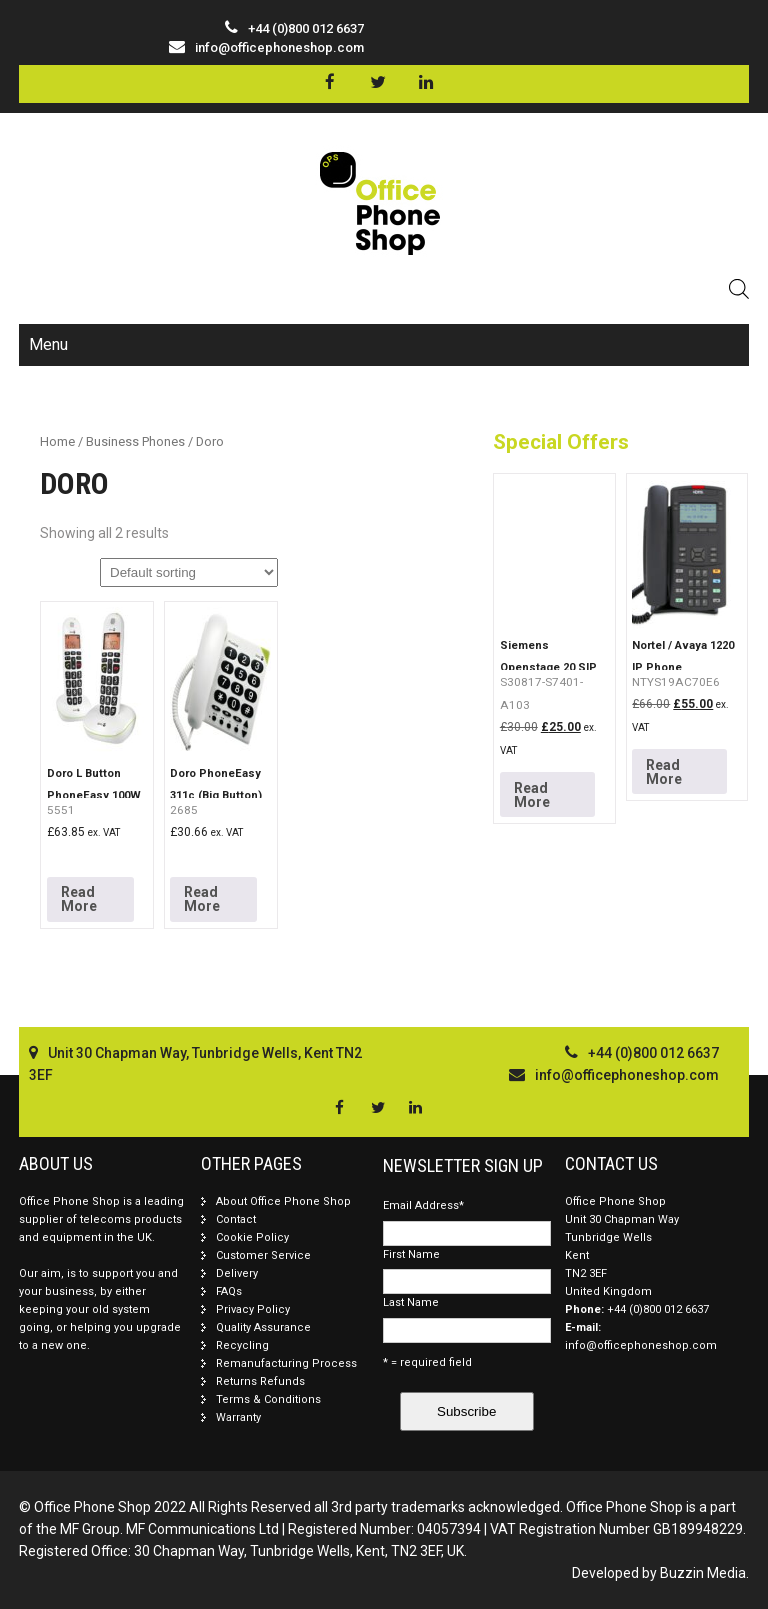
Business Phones (135, 441)
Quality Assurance (263, 1327)
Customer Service (263, 1255)
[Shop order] (189, 572)
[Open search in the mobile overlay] (739, 288)
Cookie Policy (252, 1237)
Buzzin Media (703, 1573)
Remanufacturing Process (286, 1363)
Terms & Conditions (268, 1399)
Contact (236, 1219)
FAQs (229, 1291)
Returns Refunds (260, 1381)
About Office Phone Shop (283, 1201)
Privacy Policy (253, 1309)
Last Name (411, 1302)
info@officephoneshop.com (279, 47)
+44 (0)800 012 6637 (658, 1309)
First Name (411, 1254)
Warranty (238, 1417)
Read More (79, 899)
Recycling (242, 1345)
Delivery (237, 1273)
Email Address (423, 1205)
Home (57, 441)
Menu (48, 344)
